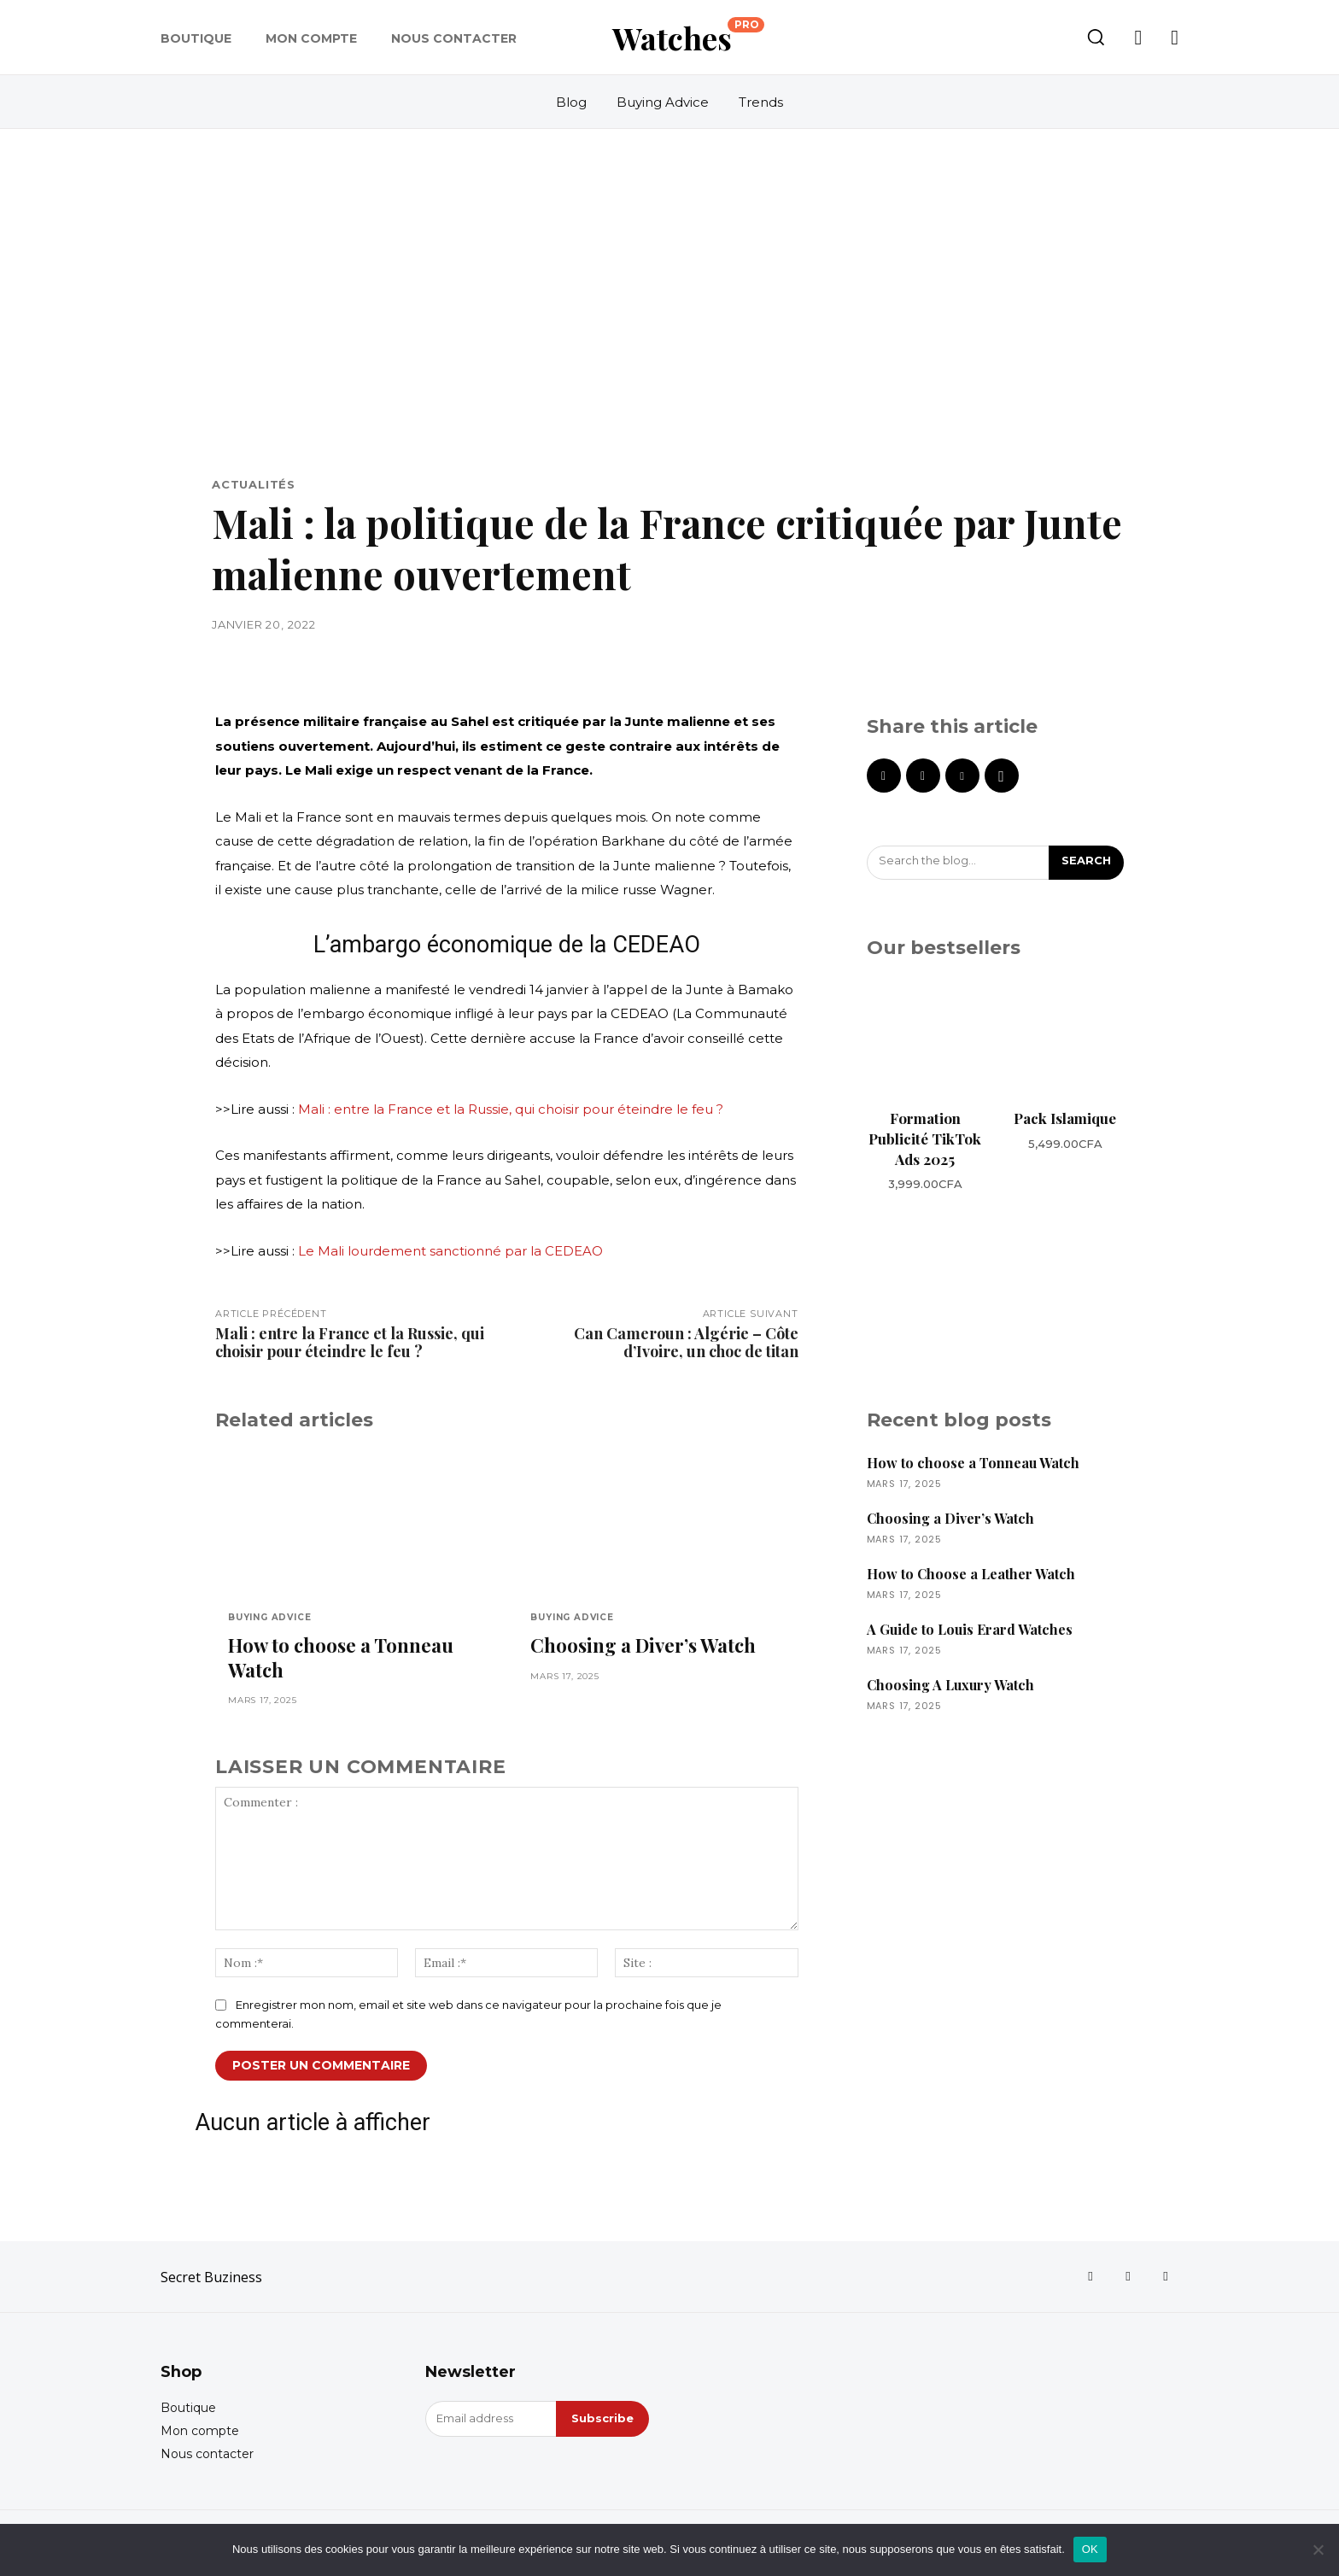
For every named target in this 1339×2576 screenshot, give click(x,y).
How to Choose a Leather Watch (971, 1574)
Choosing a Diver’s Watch (643, 1645)
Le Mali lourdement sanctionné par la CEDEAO (450, 1251)
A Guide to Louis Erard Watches (970, 1629)
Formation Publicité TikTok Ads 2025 (924, 1138)
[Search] (1086, 863)
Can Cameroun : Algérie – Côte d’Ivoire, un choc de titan (686, 1342)
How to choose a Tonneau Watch (340, 1657)
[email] (490, 2419)
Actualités (253, 484)
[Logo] (687, 37)
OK (1090, 2549)
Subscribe (602, 2418)
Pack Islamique (1065, 1118)
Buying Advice (269, 1617)
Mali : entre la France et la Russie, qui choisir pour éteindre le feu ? (510, 1109)
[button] (1095, 37)
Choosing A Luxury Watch (950, 1685)
